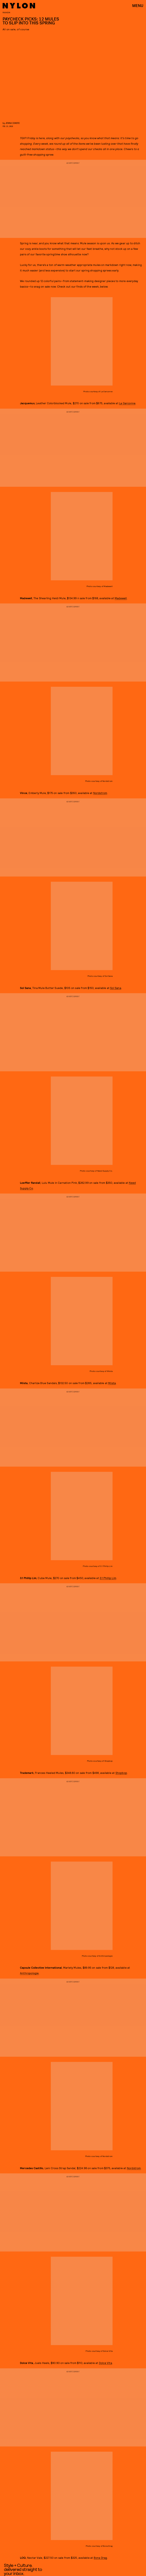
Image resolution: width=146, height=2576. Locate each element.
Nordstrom (100, 792)
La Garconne (127, 403)
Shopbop (121, 1772)
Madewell (121, 598)
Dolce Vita (105, 2362)
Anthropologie (29, 1973)
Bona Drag (100, 2557)
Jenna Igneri (12, 123)
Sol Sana (115, 987)
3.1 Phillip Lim (108, 1578)
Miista (112, 1383)
